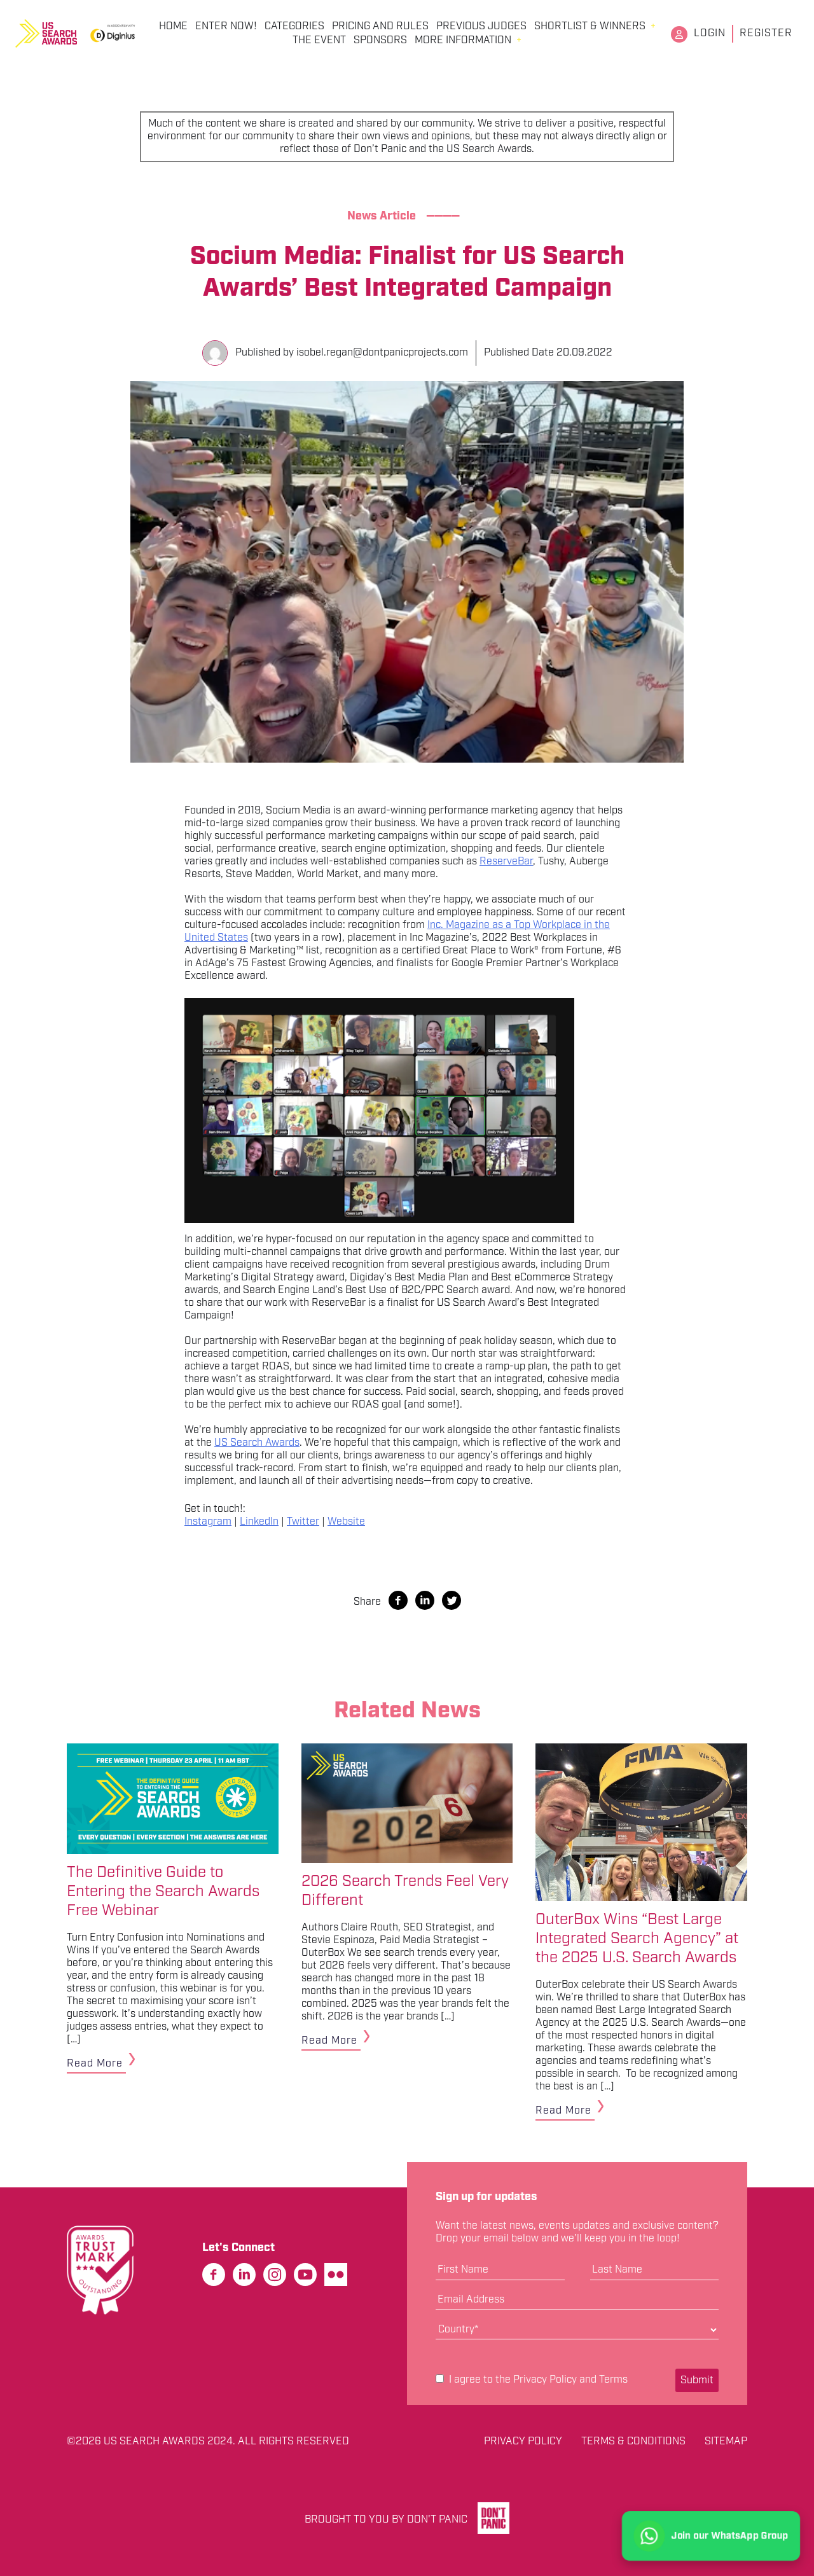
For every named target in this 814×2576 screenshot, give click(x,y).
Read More (95, 2063)
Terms (613, 2379)
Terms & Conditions (633, 2441)
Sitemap (726, 2441)
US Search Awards (257, 1443)
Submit (697, 2380)
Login (710, 33)
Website (346, 1521)
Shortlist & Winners (589, 27)
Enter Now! (226, 27)
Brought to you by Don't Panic (386, 2519)
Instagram (207, 1521)
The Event (319, 41)
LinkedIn (259, 1521)
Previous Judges (481, 27)
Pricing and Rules (380, 27)
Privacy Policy (545, 2379)
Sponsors (380, 41)
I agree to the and (532, 2380)
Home (173, 27)
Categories (294, 27)
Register (766, 33)
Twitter (303, 1521)
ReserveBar (506, 861)
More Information (463, 41)
